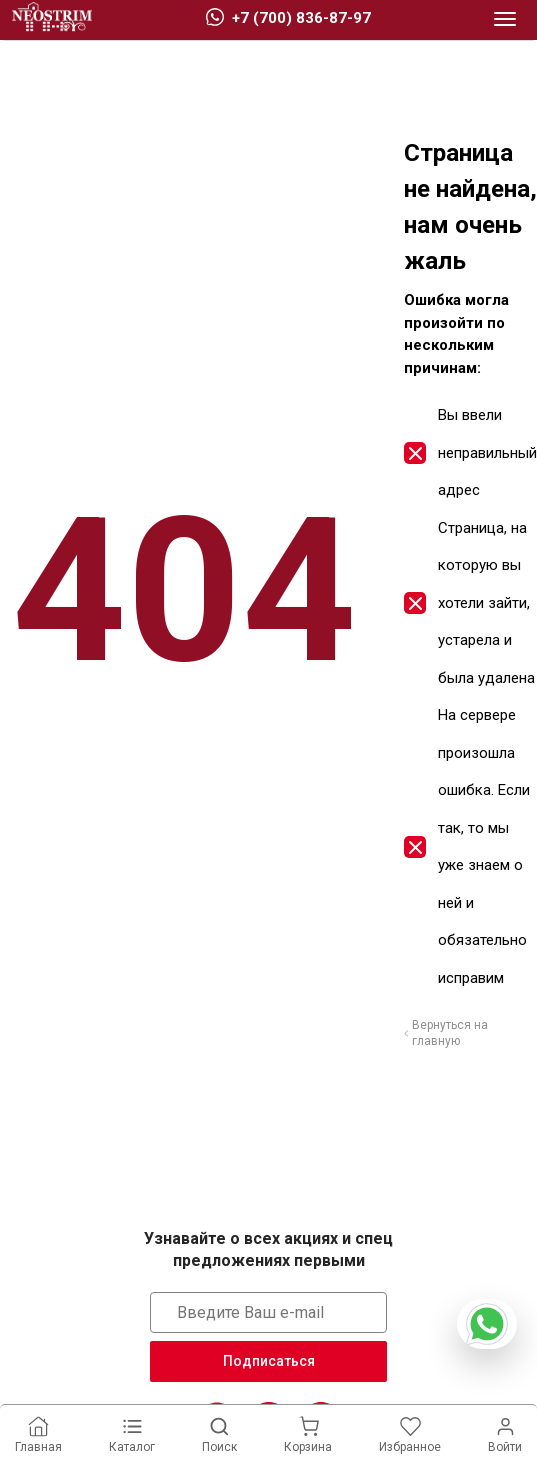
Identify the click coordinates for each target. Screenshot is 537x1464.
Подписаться (269, 1361)
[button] (505, 20)
